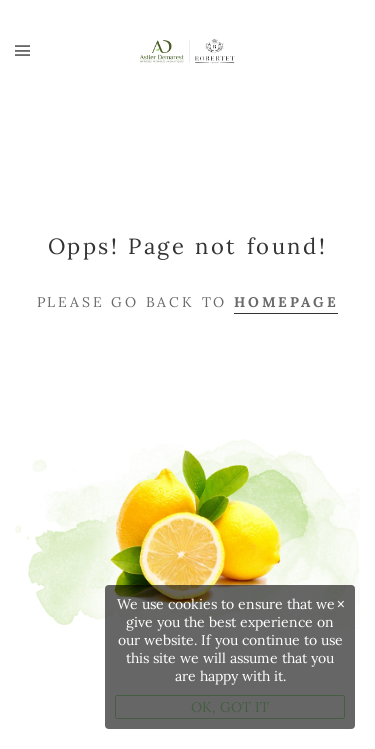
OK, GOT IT (230, 707)
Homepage (286, 302)
